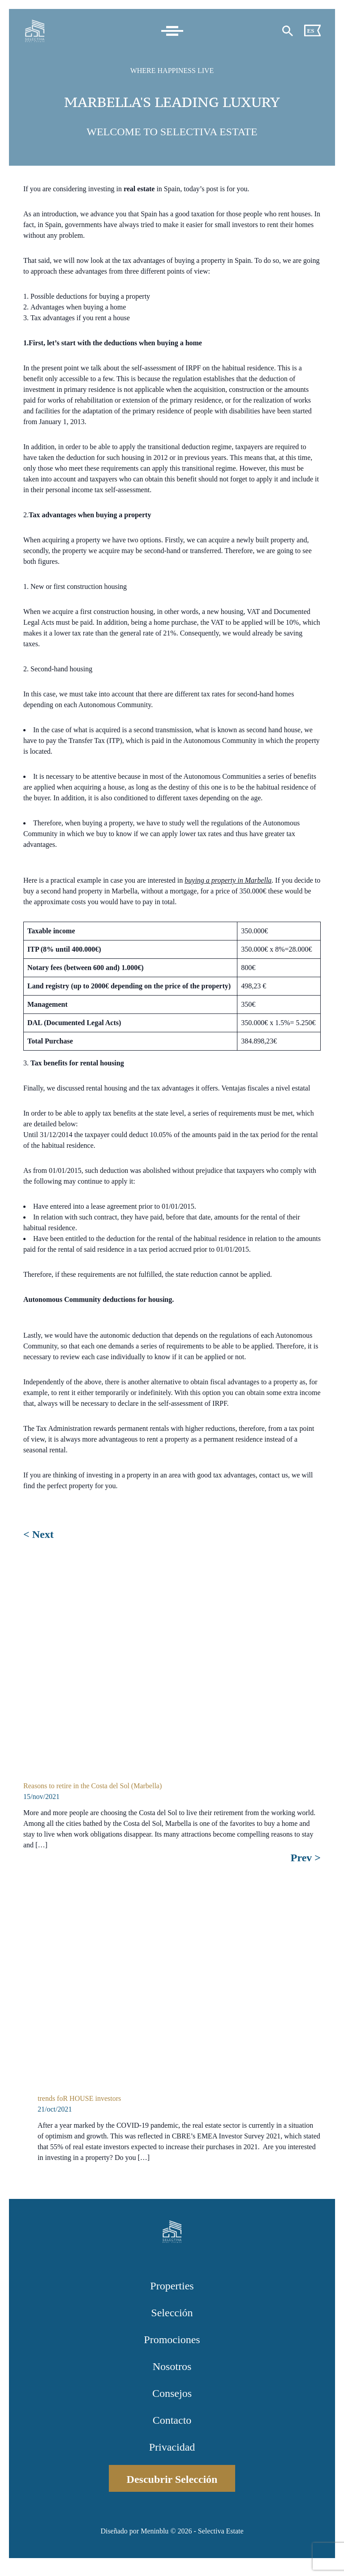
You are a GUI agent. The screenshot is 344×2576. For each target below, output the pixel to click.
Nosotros (172, 2366)
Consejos (172, 2393)
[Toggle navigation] (172, 31)
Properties (172, 2286)
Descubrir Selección (172, 2479)
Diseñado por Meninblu (134, 2531)
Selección (172, 2312)
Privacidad (172, 2447)
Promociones (172, 2339)
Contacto (172, 2420)
